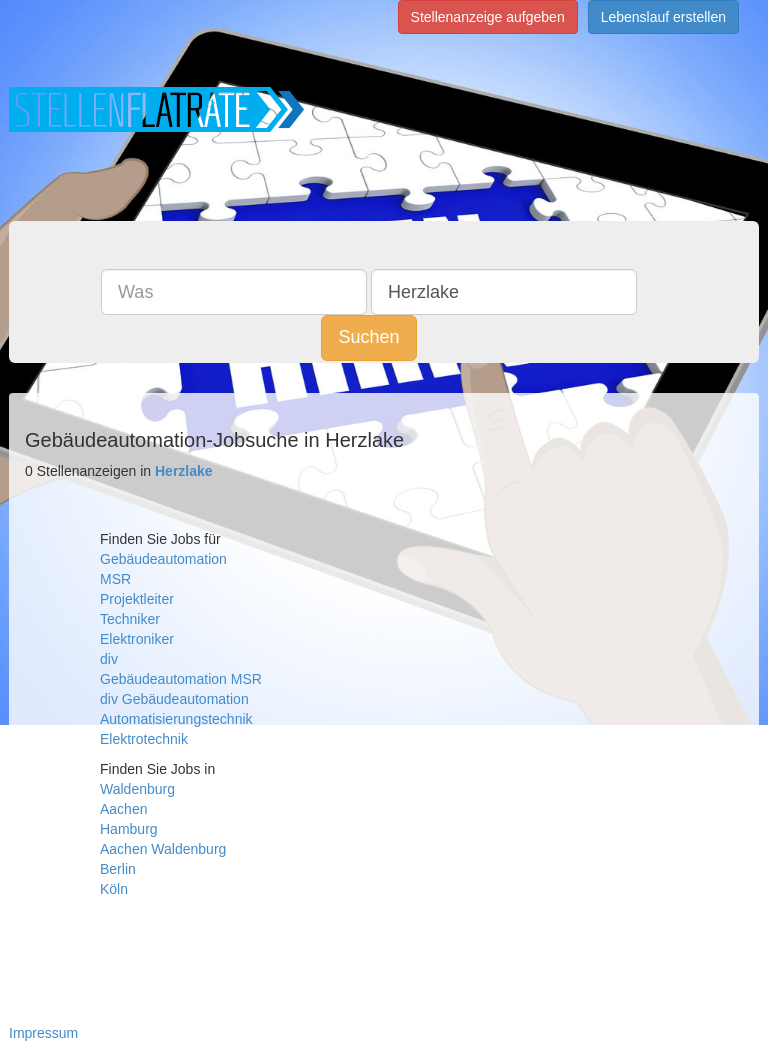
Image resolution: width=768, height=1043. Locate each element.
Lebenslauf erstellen (663, 17)
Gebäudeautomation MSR (181, 679)
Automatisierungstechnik (176, 719)
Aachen (123, 809)
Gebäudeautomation (163, 559)
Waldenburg (137, 789)
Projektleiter (137, 599)
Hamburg (129, 829)
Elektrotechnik (144, 739)
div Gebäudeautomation (174, 699)
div (109, 659)
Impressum (43, 1033)
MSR (115, 579)
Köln (114, 889)
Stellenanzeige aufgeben (488, 17)
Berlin (118, 869)
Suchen (368, 337)
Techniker (130, 619)
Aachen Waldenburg (163, 849)
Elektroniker (137, 639)
